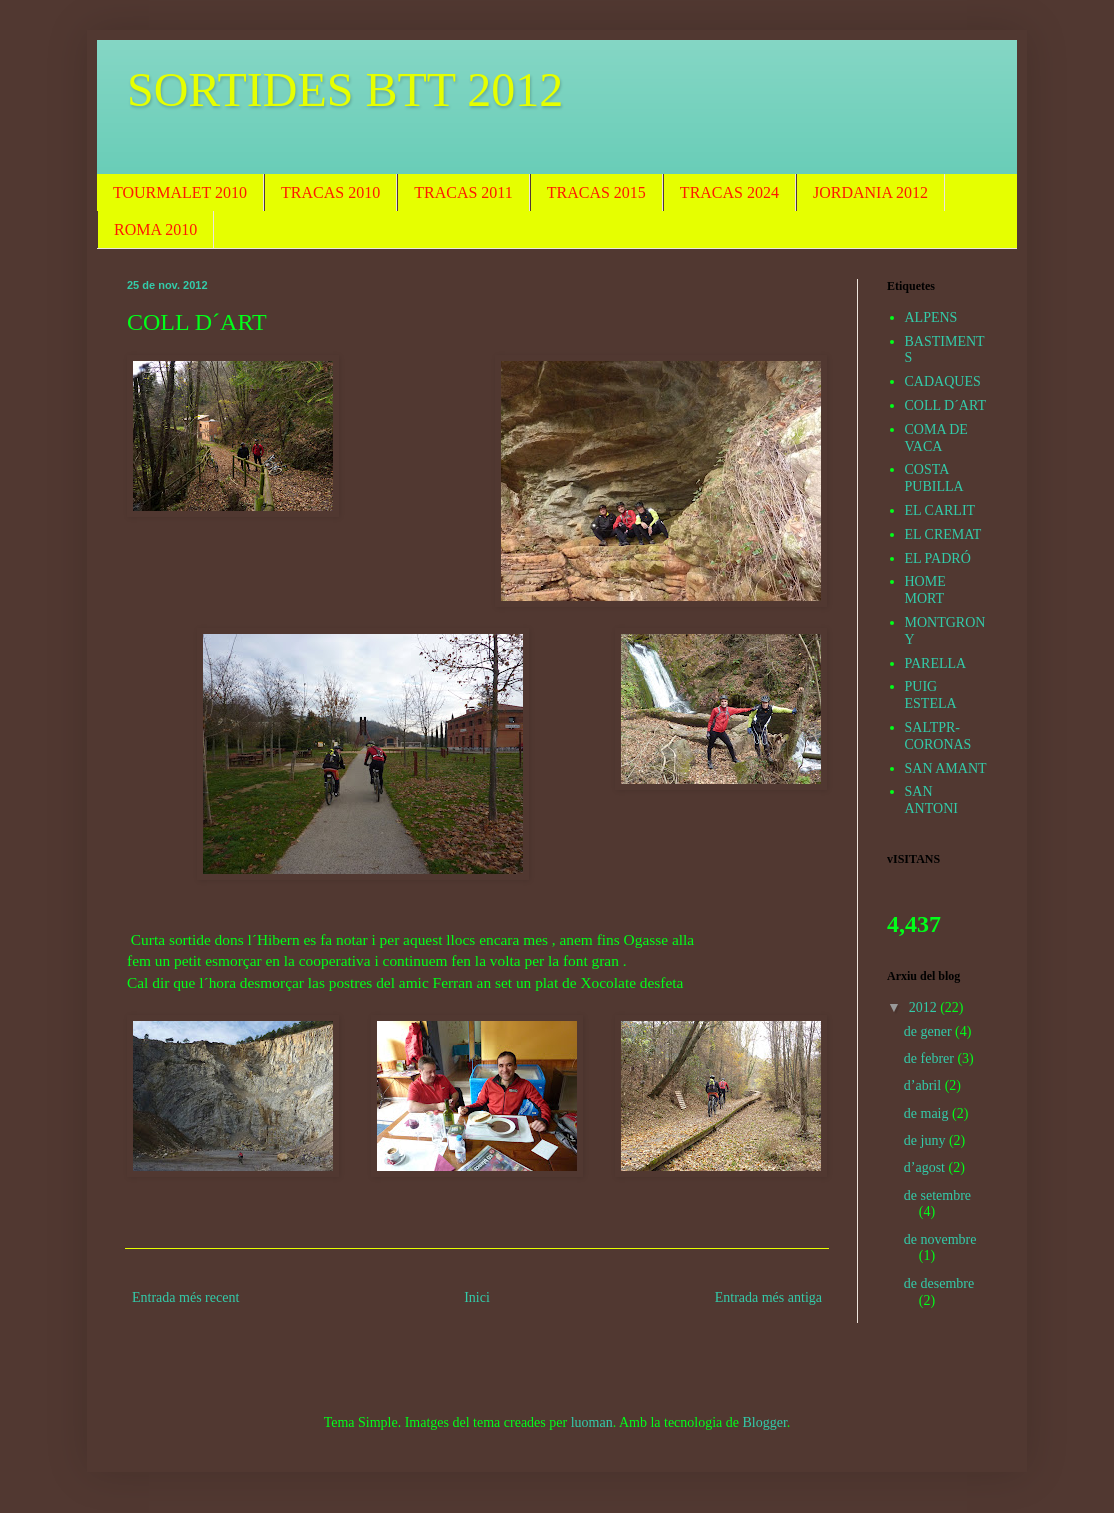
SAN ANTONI (931, 800)
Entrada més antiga (768, 1297)
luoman (592, 1422)
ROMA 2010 (155, 229)
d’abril (924, 1085)
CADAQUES (943, 381)
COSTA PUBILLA (934, 478)
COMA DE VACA (936, 438)
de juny (926, 1140)
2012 (925, 1007)
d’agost (926, 1167)
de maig (928, 1113)
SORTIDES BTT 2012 (345, 89)
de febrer (931, 1058)
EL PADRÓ (938, 558)
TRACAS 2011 (463, 192)
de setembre (937, 1195)
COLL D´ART (945, 405)
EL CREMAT (943, 534)
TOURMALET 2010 (180, 192)
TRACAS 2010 (330, 192)
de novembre (940, 1239)
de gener (929, 1031)
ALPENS (931, 317)
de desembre (939, 1283)
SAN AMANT (946, 768)
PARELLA (936, 663)
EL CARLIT (940, 510)
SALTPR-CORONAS (938, 736)
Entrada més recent (185, 1297)
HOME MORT (925, 590)
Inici (477, 1297)
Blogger (765, 1422)
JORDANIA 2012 (870, 192)
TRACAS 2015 (596, 192)
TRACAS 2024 (729, 192)
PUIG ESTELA (931, 695)
